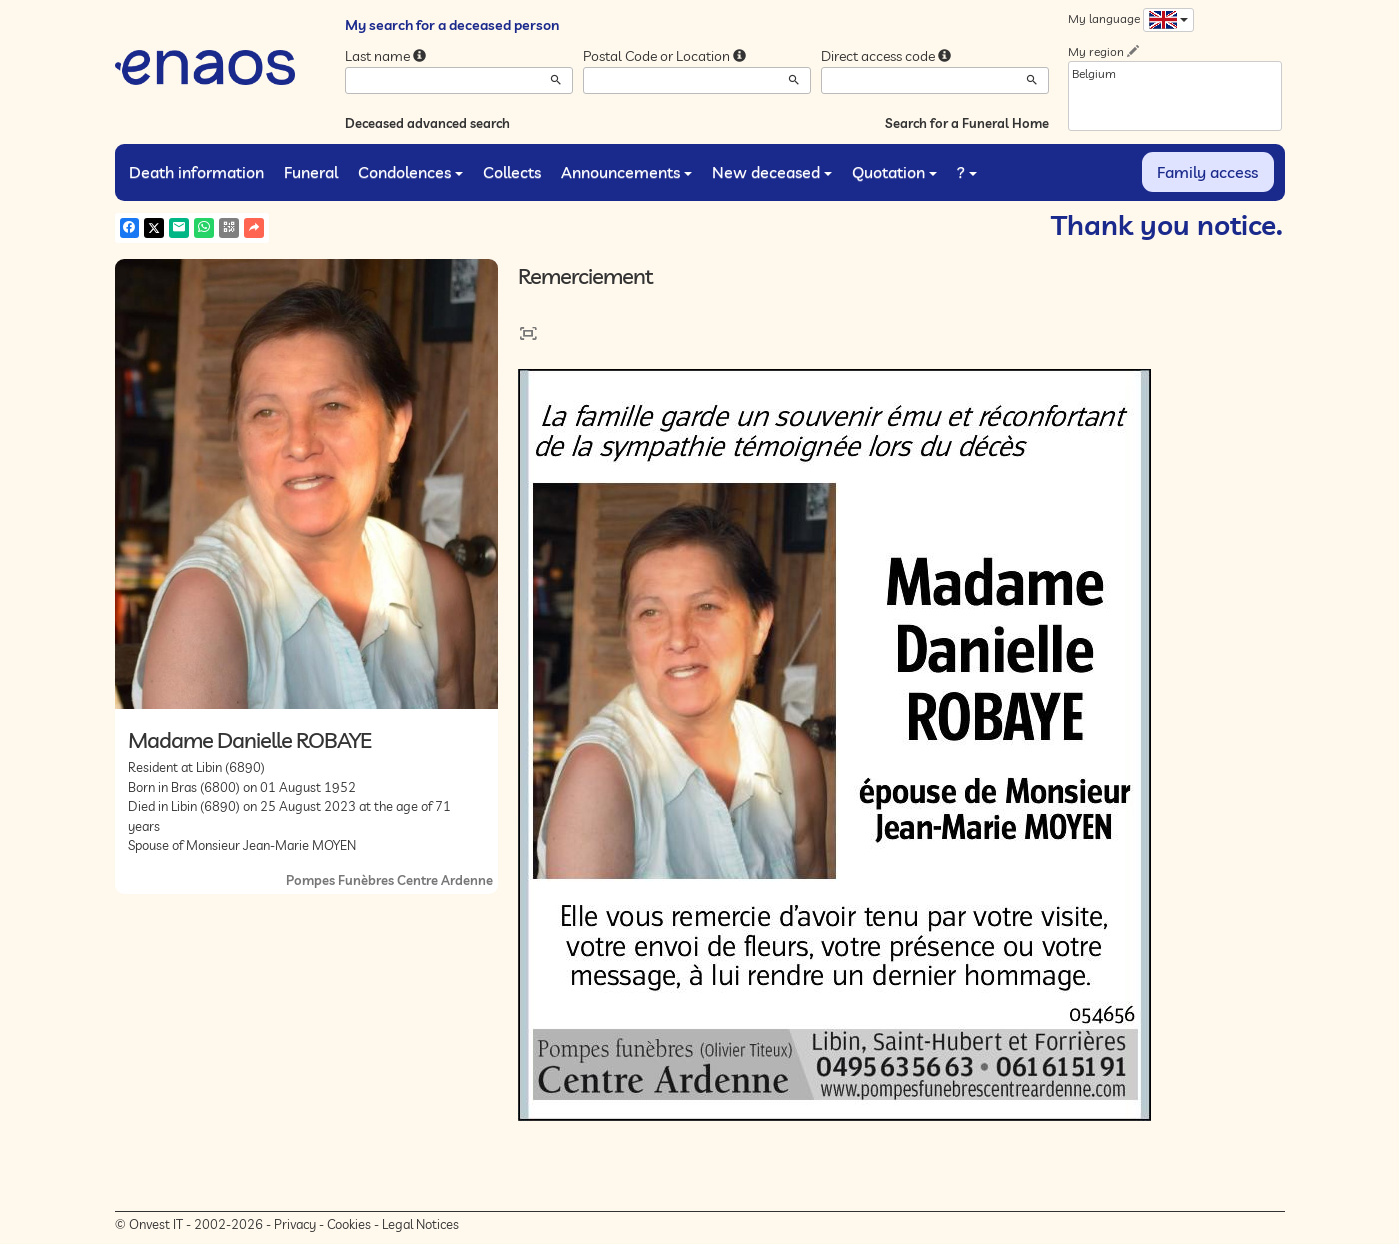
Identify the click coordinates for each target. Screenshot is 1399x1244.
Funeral (311, 172)
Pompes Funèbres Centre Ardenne (389, 880)
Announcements (626, 172)
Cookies (349, 1224)
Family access (1207, 172)
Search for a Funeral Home (967, 123)
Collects (512, 172)
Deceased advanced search (427, 123)
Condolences (410, 172)
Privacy (295, 1224)
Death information (196, 172)
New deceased (772, 172)
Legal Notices (420, 1224)
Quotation (894, 172)
